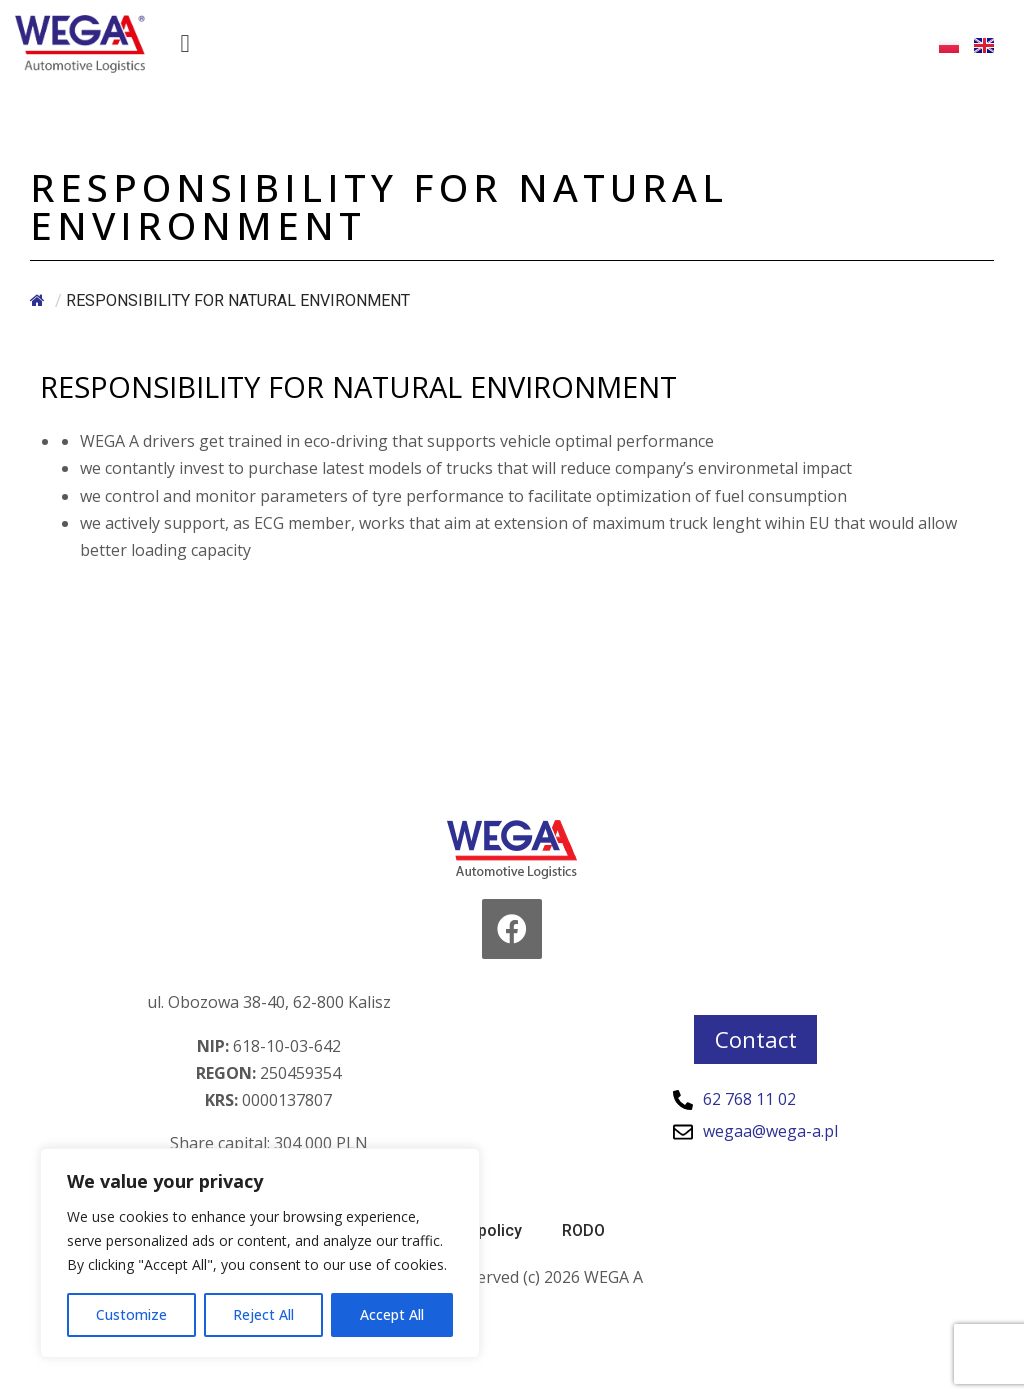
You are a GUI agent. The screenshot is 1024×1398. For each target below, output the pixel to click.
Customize (131, 1314)
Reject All (263, 1314)
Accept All (392, 1314)
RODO (583, 1230)
